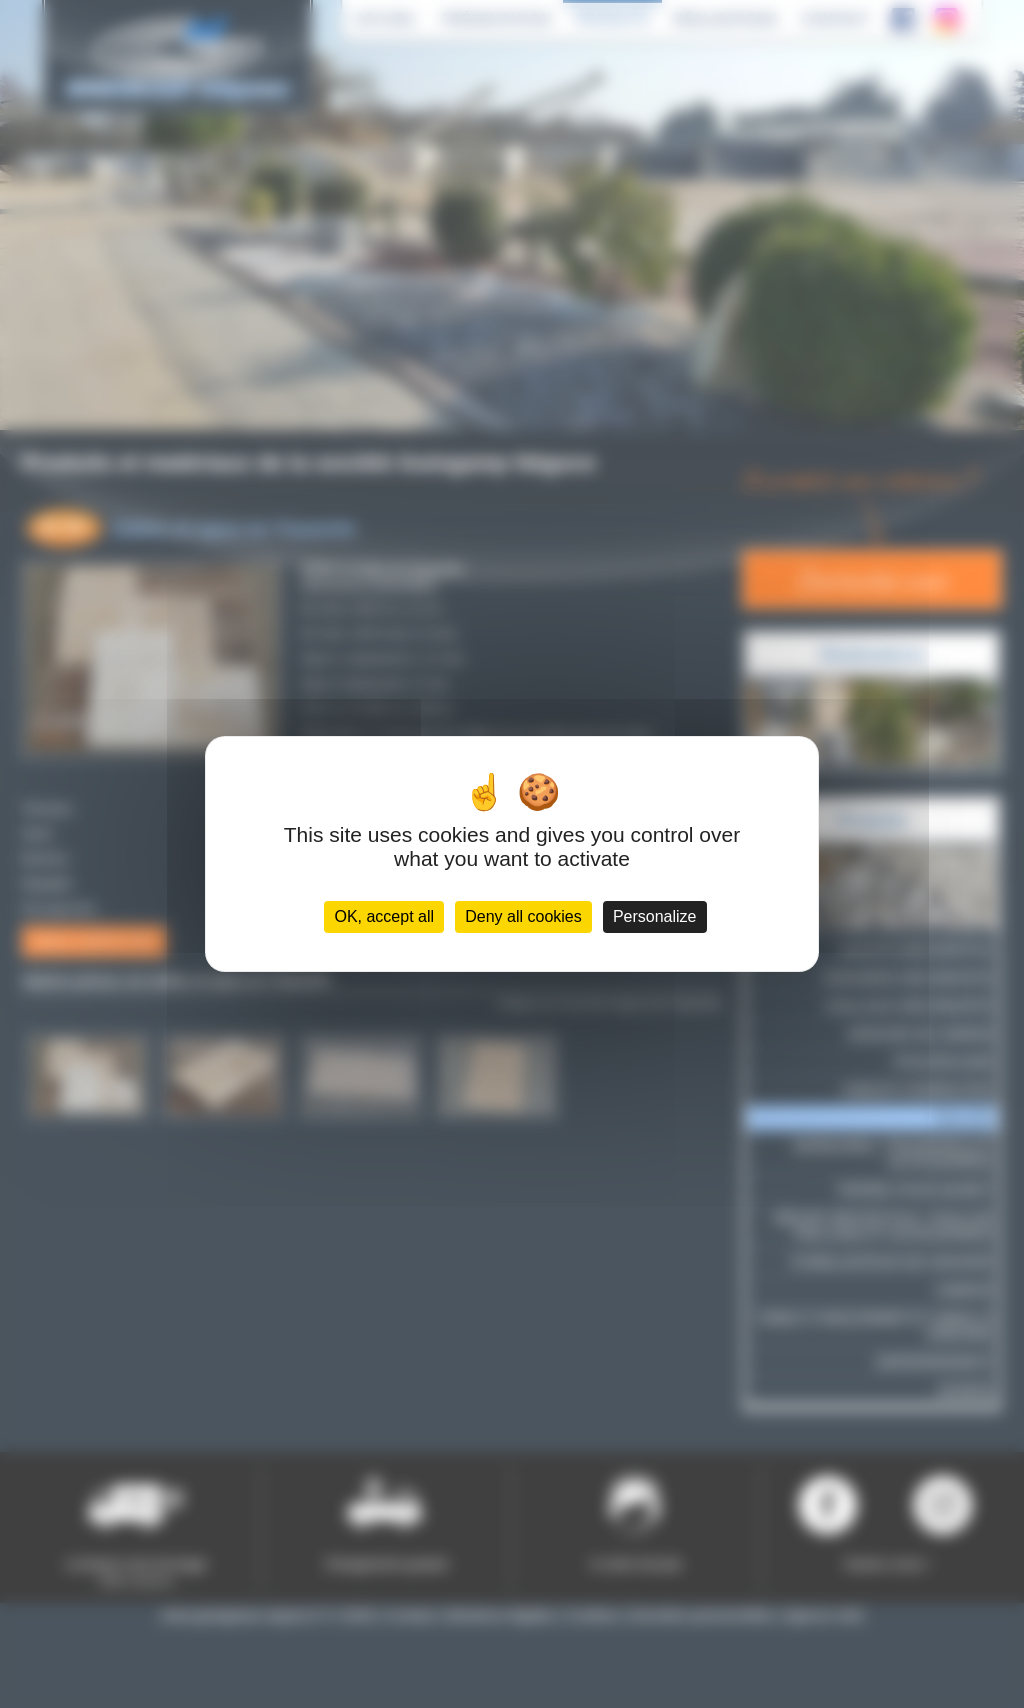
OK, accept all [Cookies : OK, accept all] (384, 916)
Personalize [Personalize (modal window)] (655, 916)
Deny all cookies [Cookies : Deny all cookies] (523, 916)
